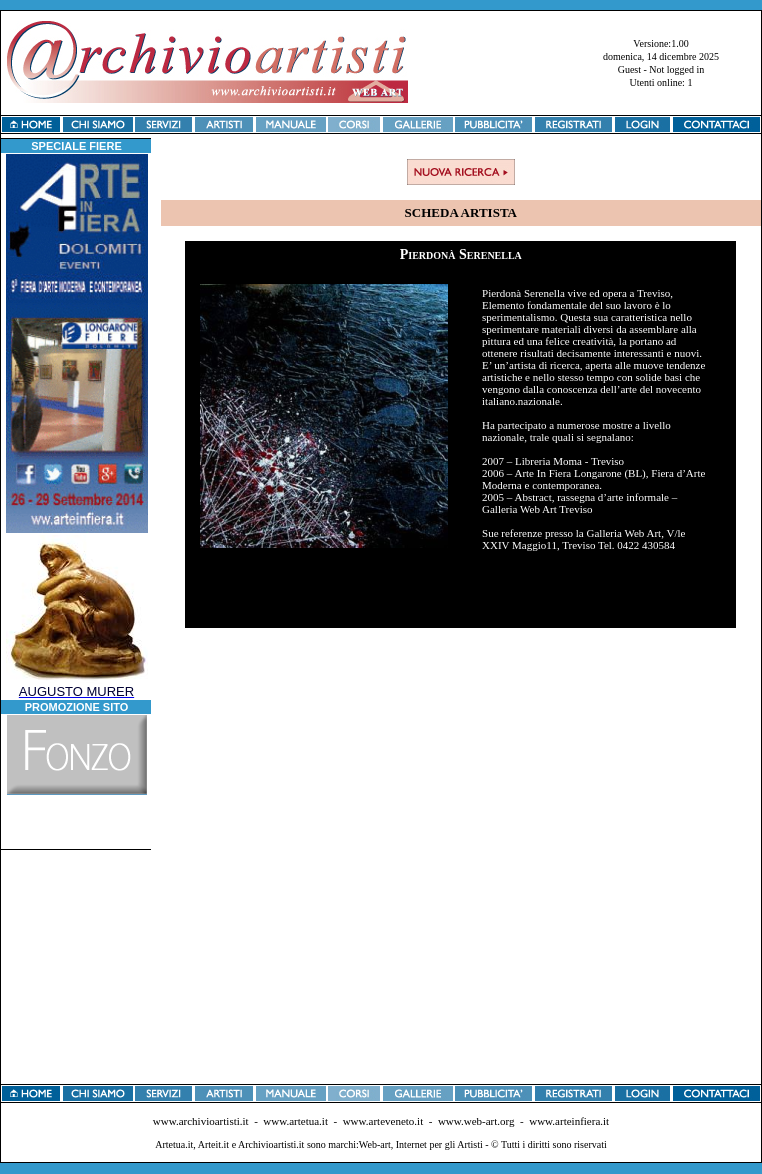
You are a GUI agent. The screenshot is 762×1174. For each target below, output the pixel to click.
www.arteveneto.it (383, 1121)
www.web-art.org (476, 1121)
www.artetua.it (295, 1121)
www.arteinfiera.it (569, 1121)
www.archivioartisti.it (201, 1121)
